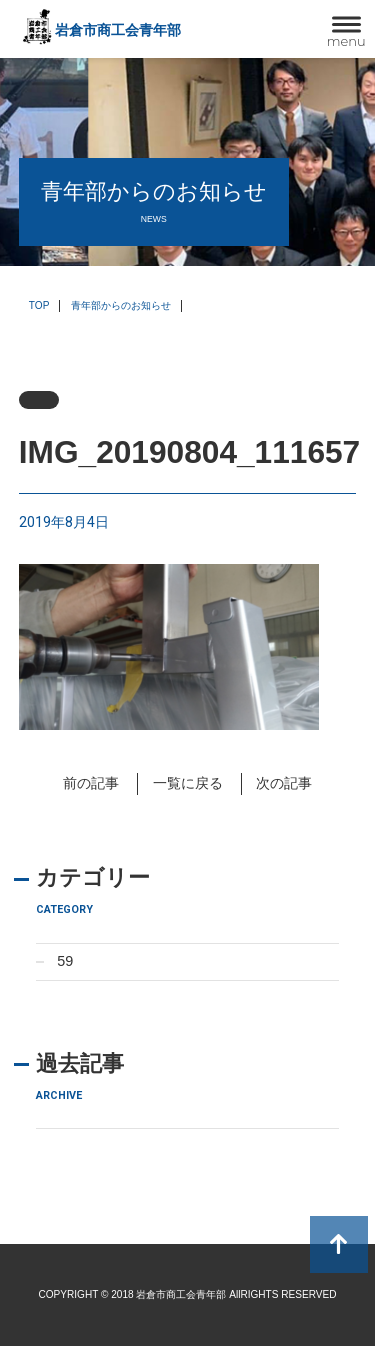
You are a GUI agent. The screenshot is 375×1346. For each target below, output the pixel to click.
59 (65, 961)
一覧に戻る (188, 783)
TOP (39, 305)
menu (346, 41)
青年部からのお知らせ (121, 305)
